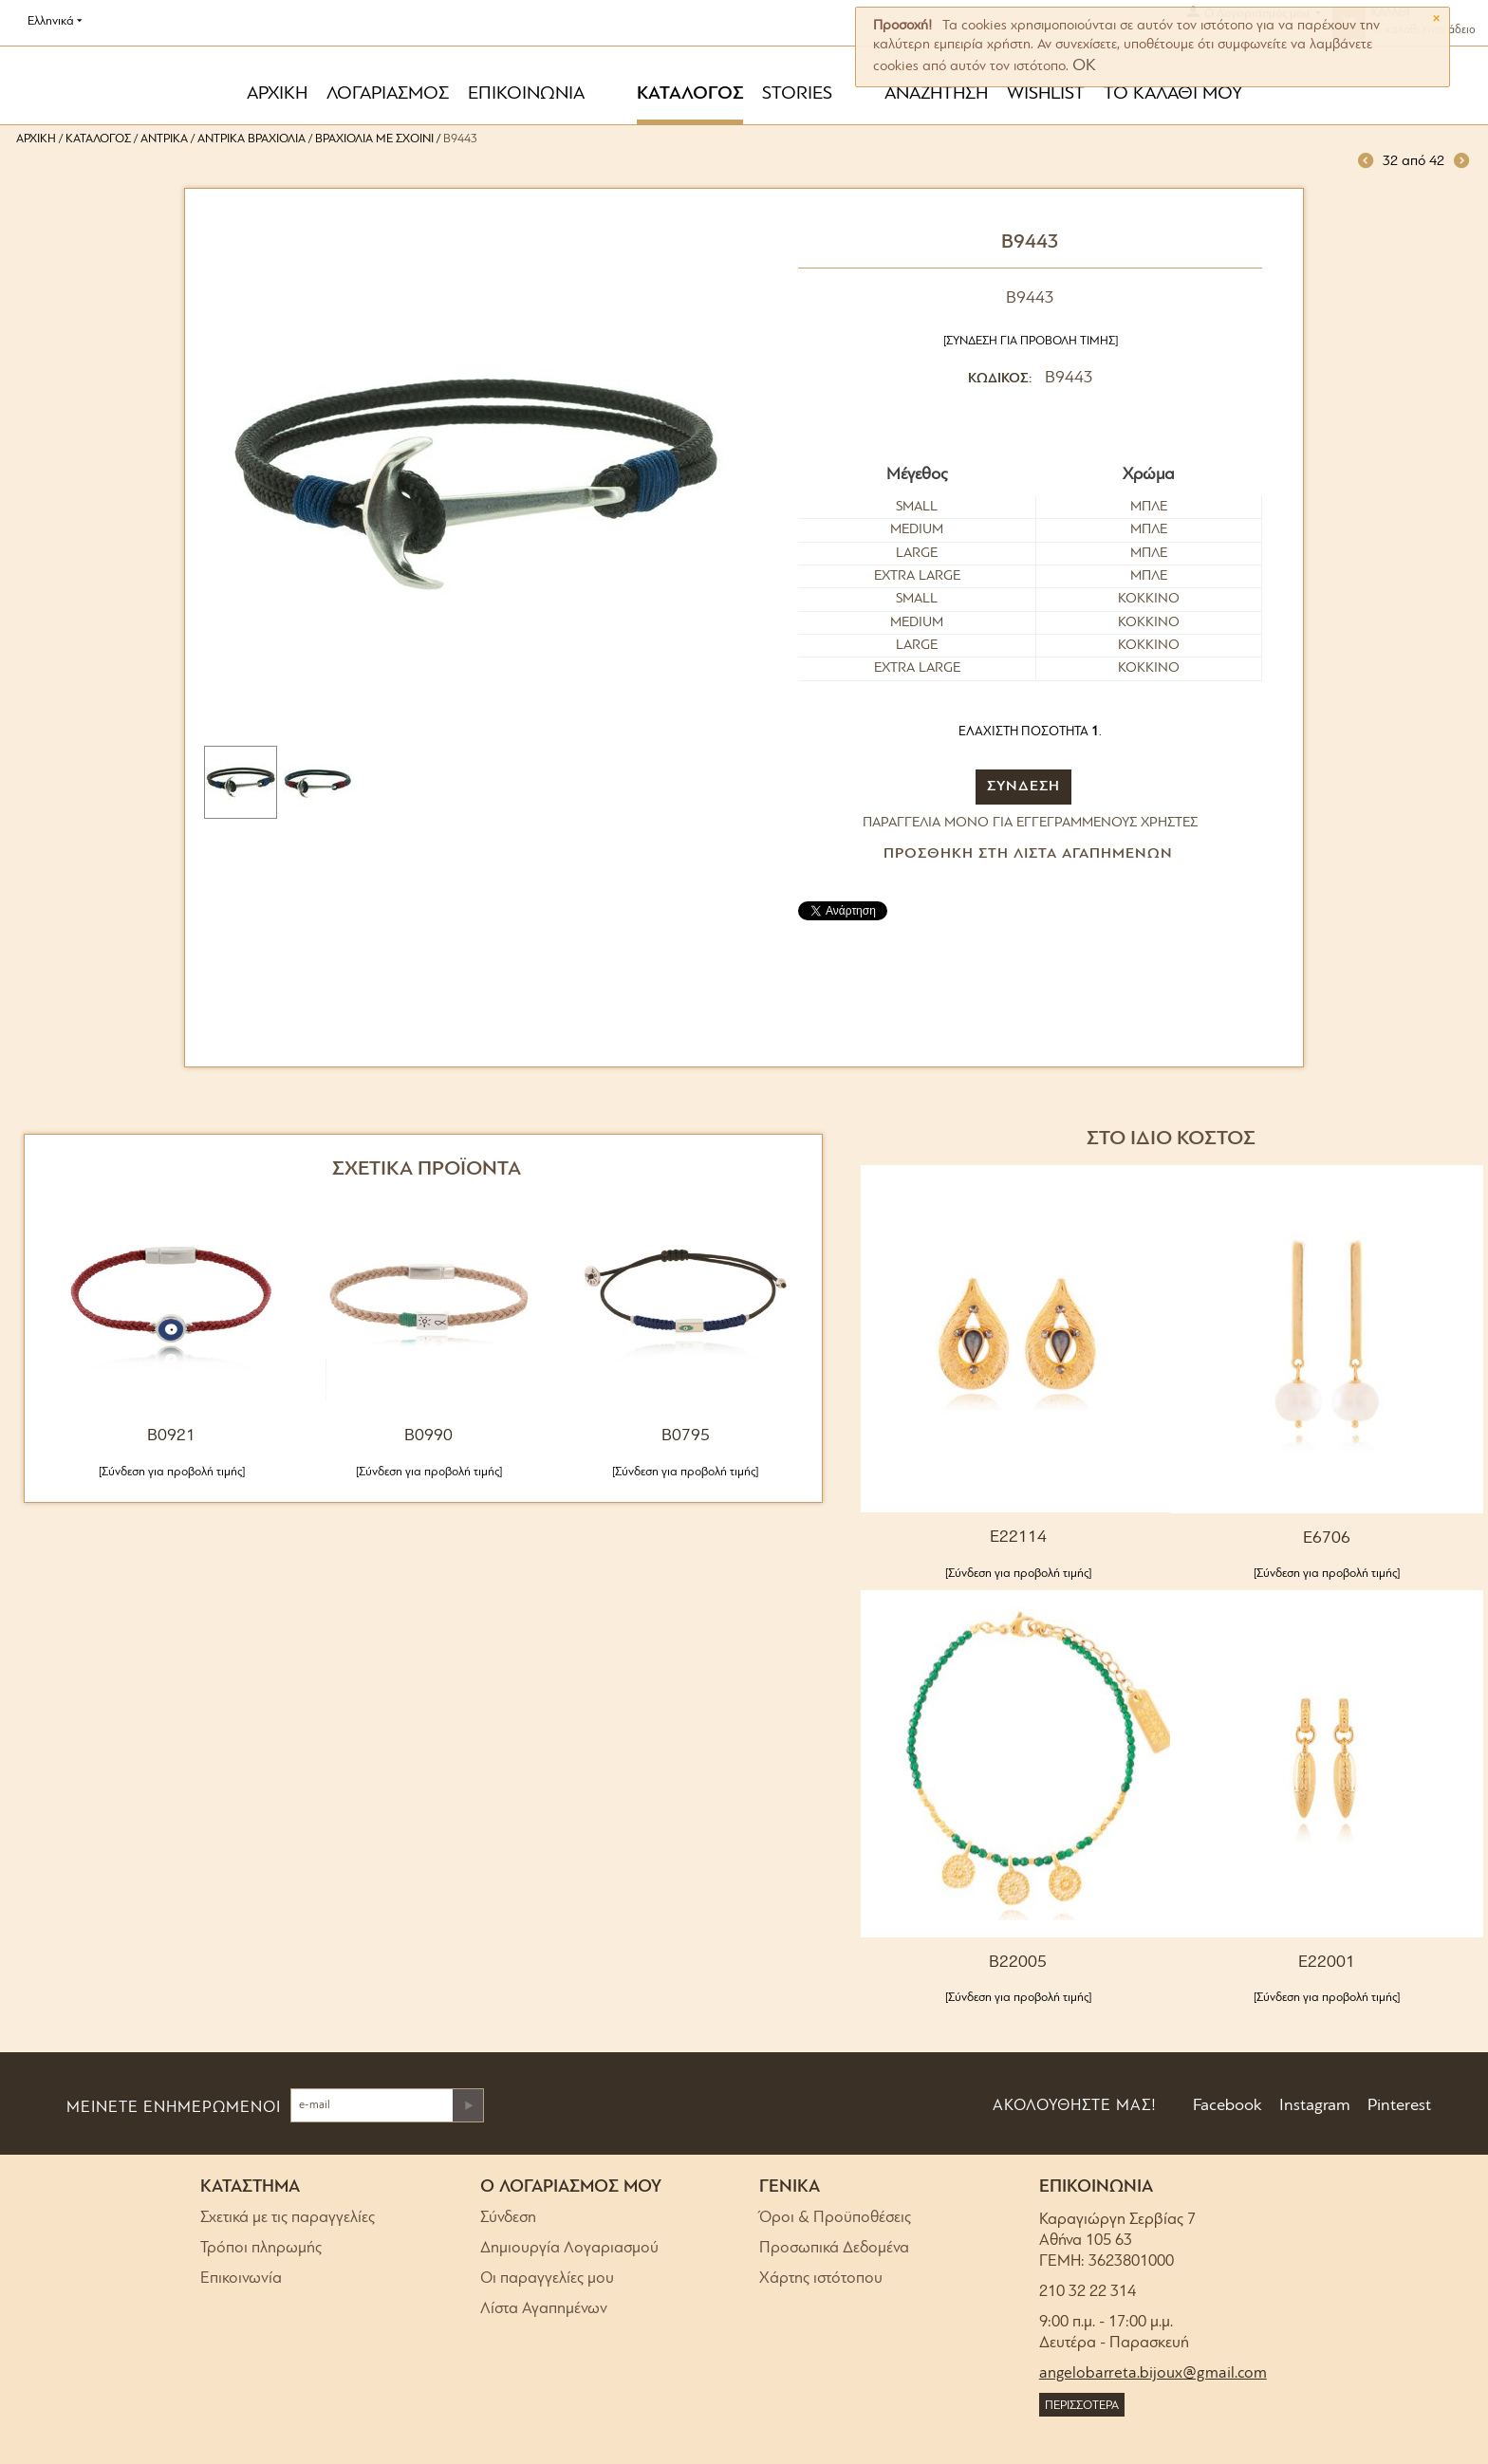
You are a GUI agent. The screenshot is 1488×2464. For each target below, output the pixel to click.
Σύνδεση (508, 2218)
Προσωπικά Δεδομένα (834, 2248)
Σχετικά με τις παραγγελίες (287, 2218)
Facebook (1225, 2106)
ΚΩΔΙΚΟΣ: (1000, 379)
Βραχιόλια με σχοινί (374, 139)
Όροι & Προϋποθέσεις (835, 2218)
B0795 (685, 1436)
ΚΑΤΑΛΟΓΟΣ (690, 93)
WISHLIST (1046, 93)
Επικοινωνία (241, 2278)
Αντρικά (164, 139)
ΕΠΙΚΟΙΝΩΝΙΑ (526, 93)
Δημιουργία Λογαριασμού (569, 2248)
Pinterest (1397, 2106)
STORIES (797, 93)
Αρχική (36, 139)
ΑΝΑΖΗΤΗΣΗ (936, 93)
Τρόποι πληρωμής (261, 2248)
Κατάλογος (98, 139)
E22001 (1326, 1963)
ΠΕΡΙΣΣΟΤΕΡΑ (1082, 2405)
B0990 (428, 1436)
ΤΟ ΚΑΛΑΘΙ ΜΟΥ (1173, 93)
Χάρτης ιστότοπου (821, 2278)
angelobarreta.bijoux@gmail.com (1153, 2373)
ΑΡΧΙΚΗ (277, 93)
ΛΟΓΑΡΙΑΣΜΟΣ (387, 93)
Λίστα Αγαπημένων (543, 2309)
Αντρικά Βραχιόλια (251, 139)
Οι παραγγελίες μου (547, 2278)
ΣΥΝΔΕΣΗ (1023, 786)
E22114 (1018, 1537)
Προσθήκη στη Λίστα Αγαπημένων (1028, 853)
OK (1084, 66)
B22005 (1018, 1963)
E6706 (1326, 1538)
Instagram (1312, 2106)
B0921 (171, 1436)
